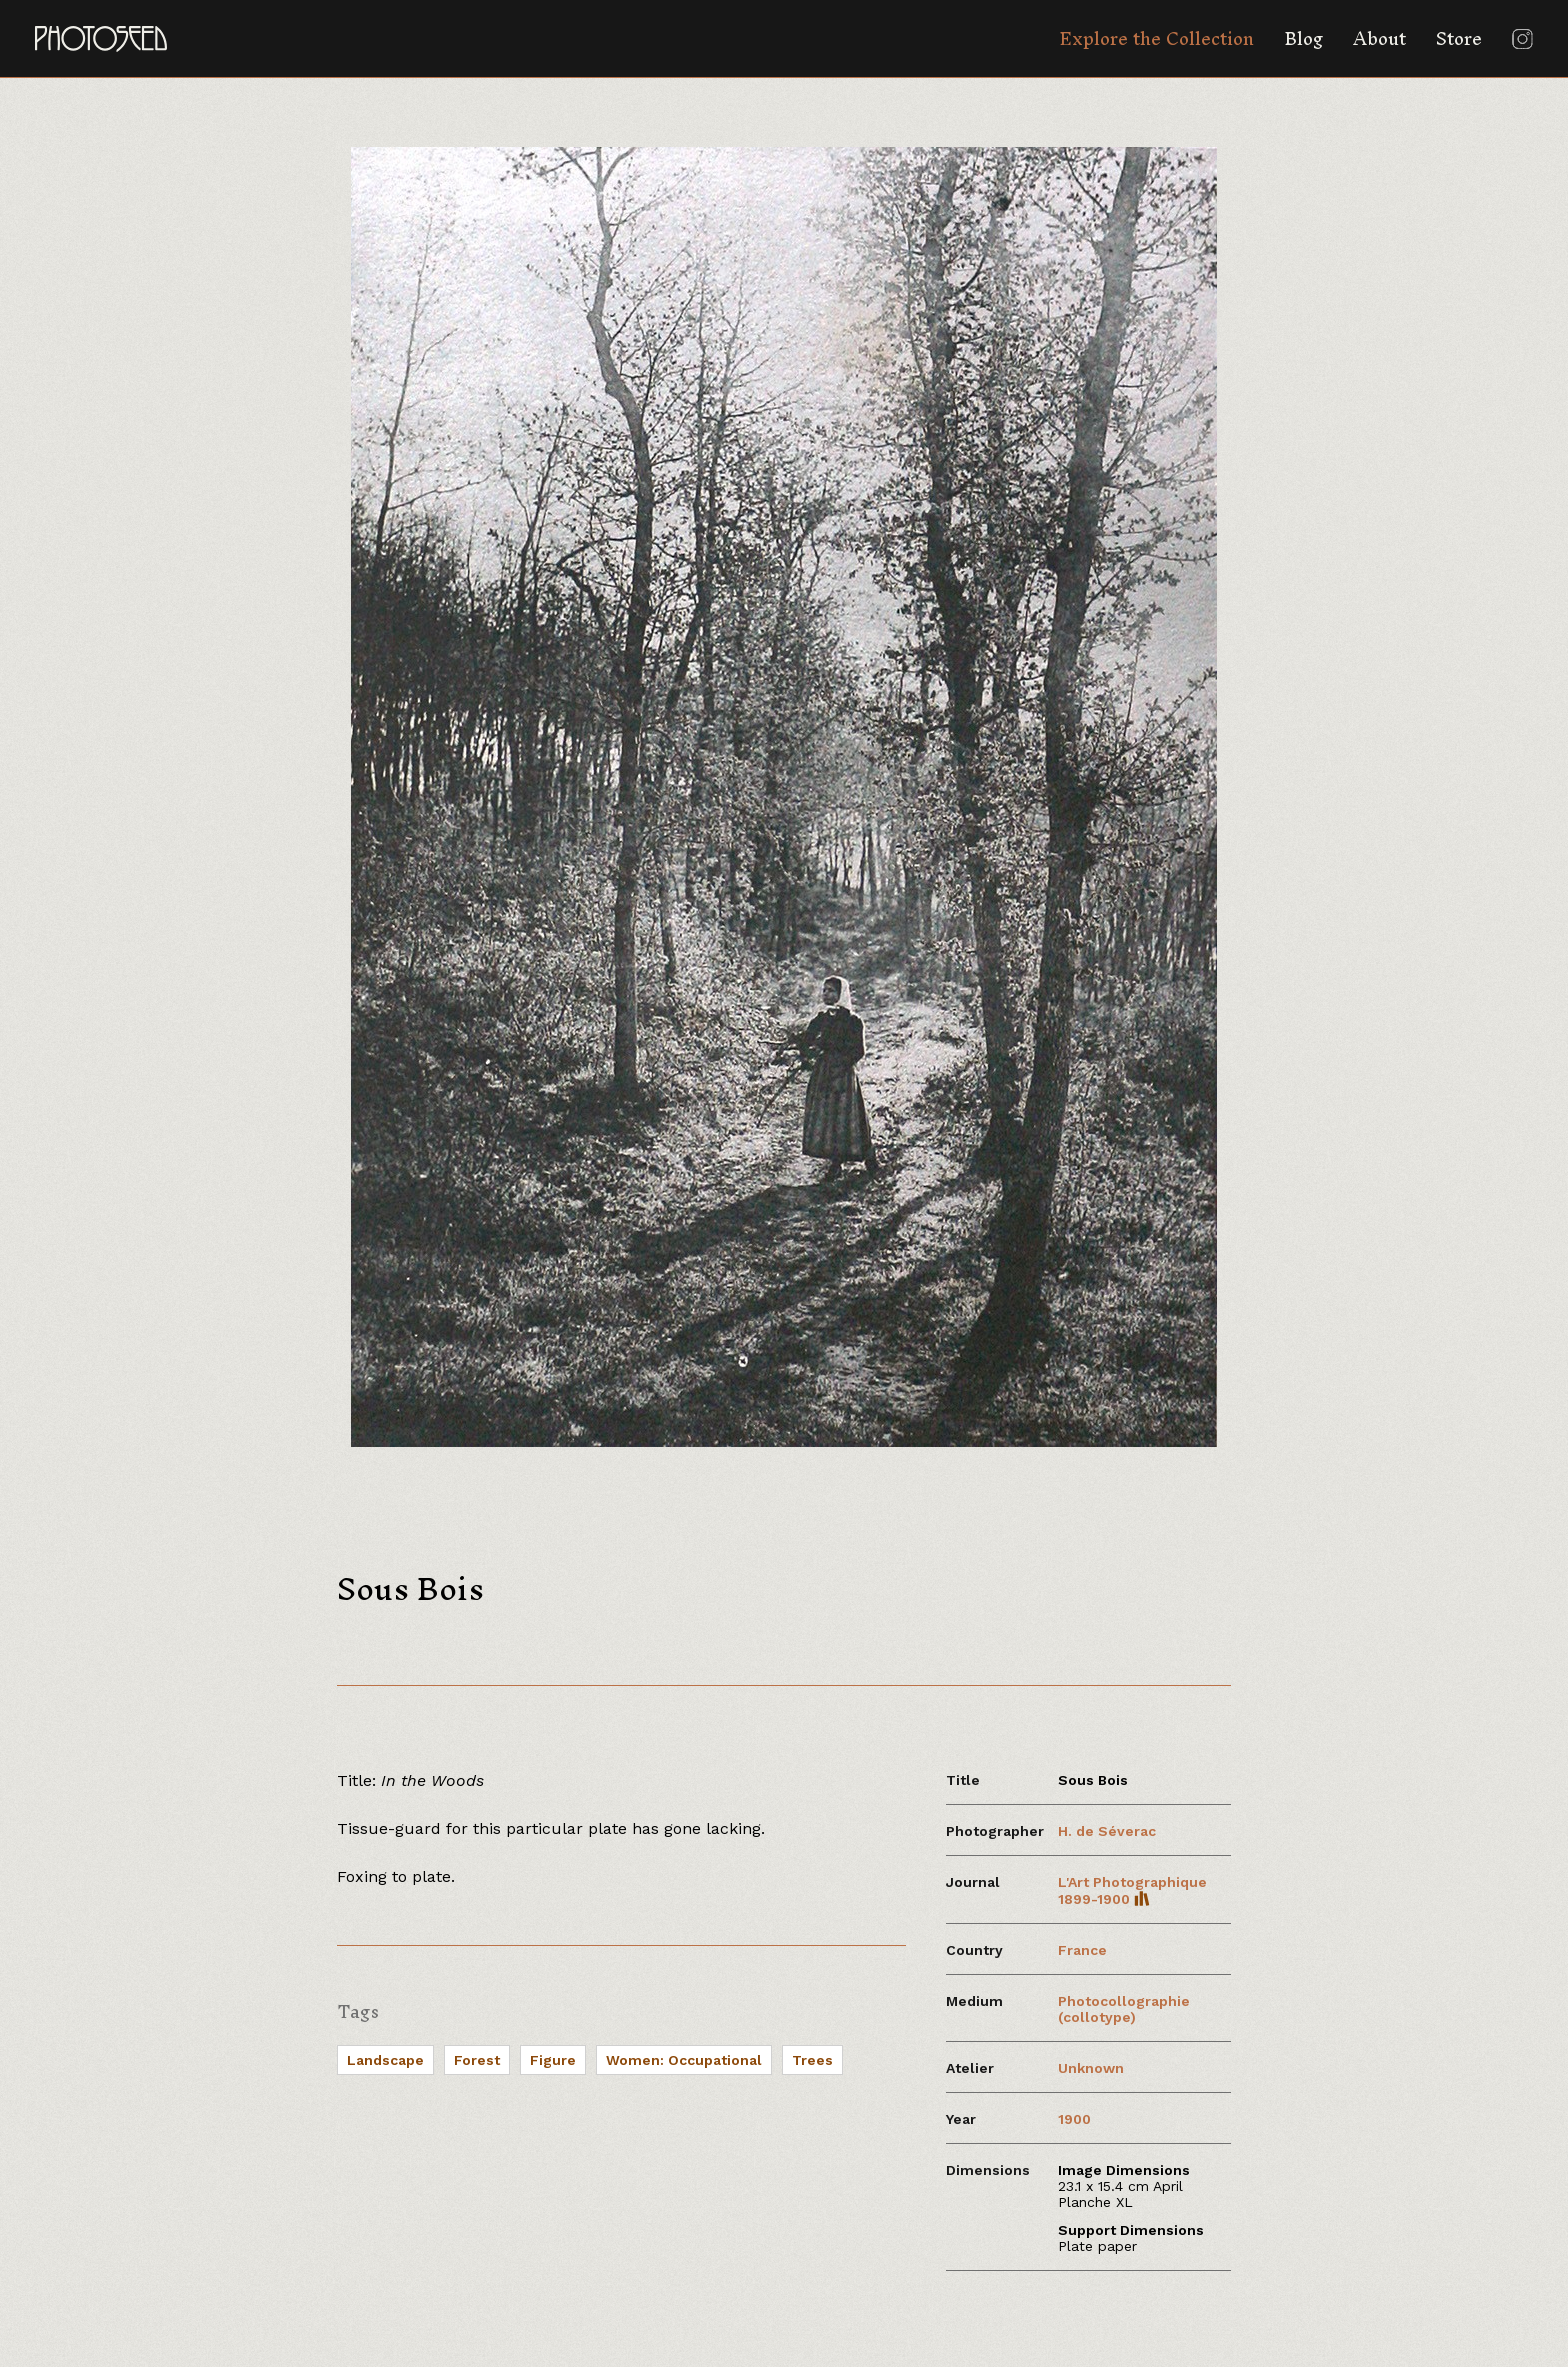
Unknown (1091, 2068)
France (1082, 1950)
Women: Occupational (684, 2060)
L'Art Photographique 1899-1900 (1132, 1890)
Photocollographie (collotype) (1124, 2009)
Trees (812, 2060)
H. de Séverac (1107, 1831)
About (1379, 38)
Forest (477, 2060)
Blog (1303, 38)
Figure (553, 2060)
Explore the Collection (1156, 38)
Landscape (385, 2060)
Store (1459, 38)
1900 (1074, 2119)
